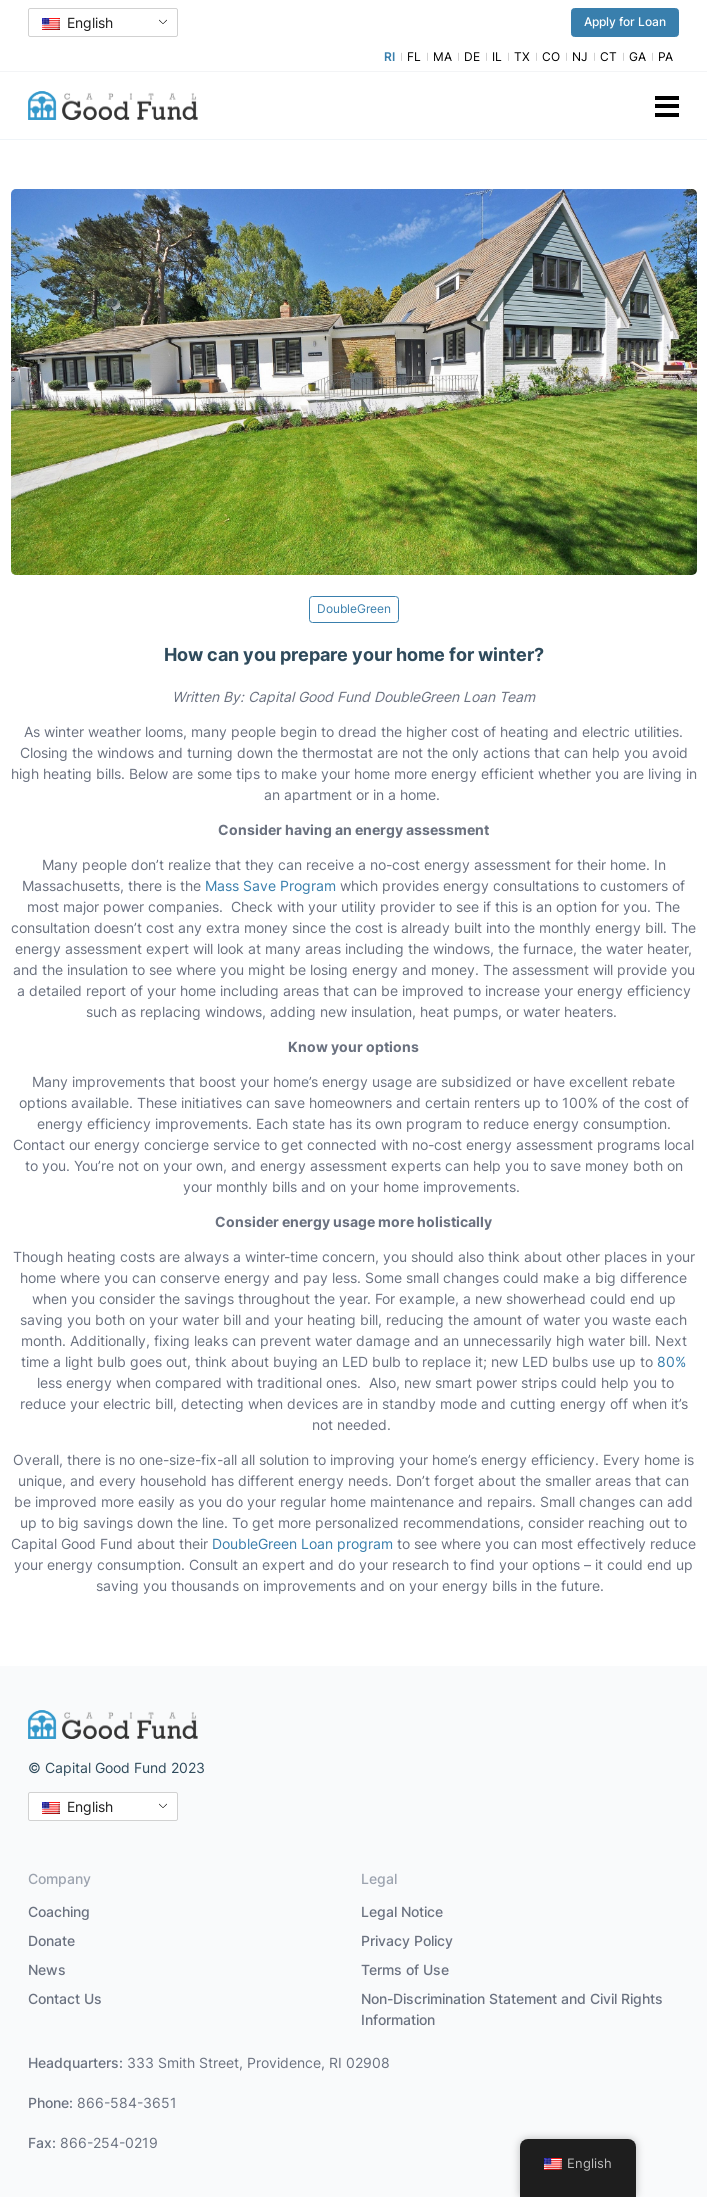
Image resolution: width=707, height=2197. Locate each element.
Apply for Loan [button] (625, 21)
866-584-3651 (127, 2102)
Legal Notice (402, 1911)
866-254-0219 (109, 2142)
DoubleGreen (354, 608)
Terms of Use (405, 1969)
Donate (51, 1940)
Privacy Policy (407, 1940)
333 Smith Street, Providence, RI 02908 (258, 2062)
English (77, 22)
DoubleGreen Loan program (302, 1543)
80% (671, 1361)
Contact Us (65, 1998)
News (47, 1969)
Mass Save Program (270, 885)
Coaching (59, 1911)
